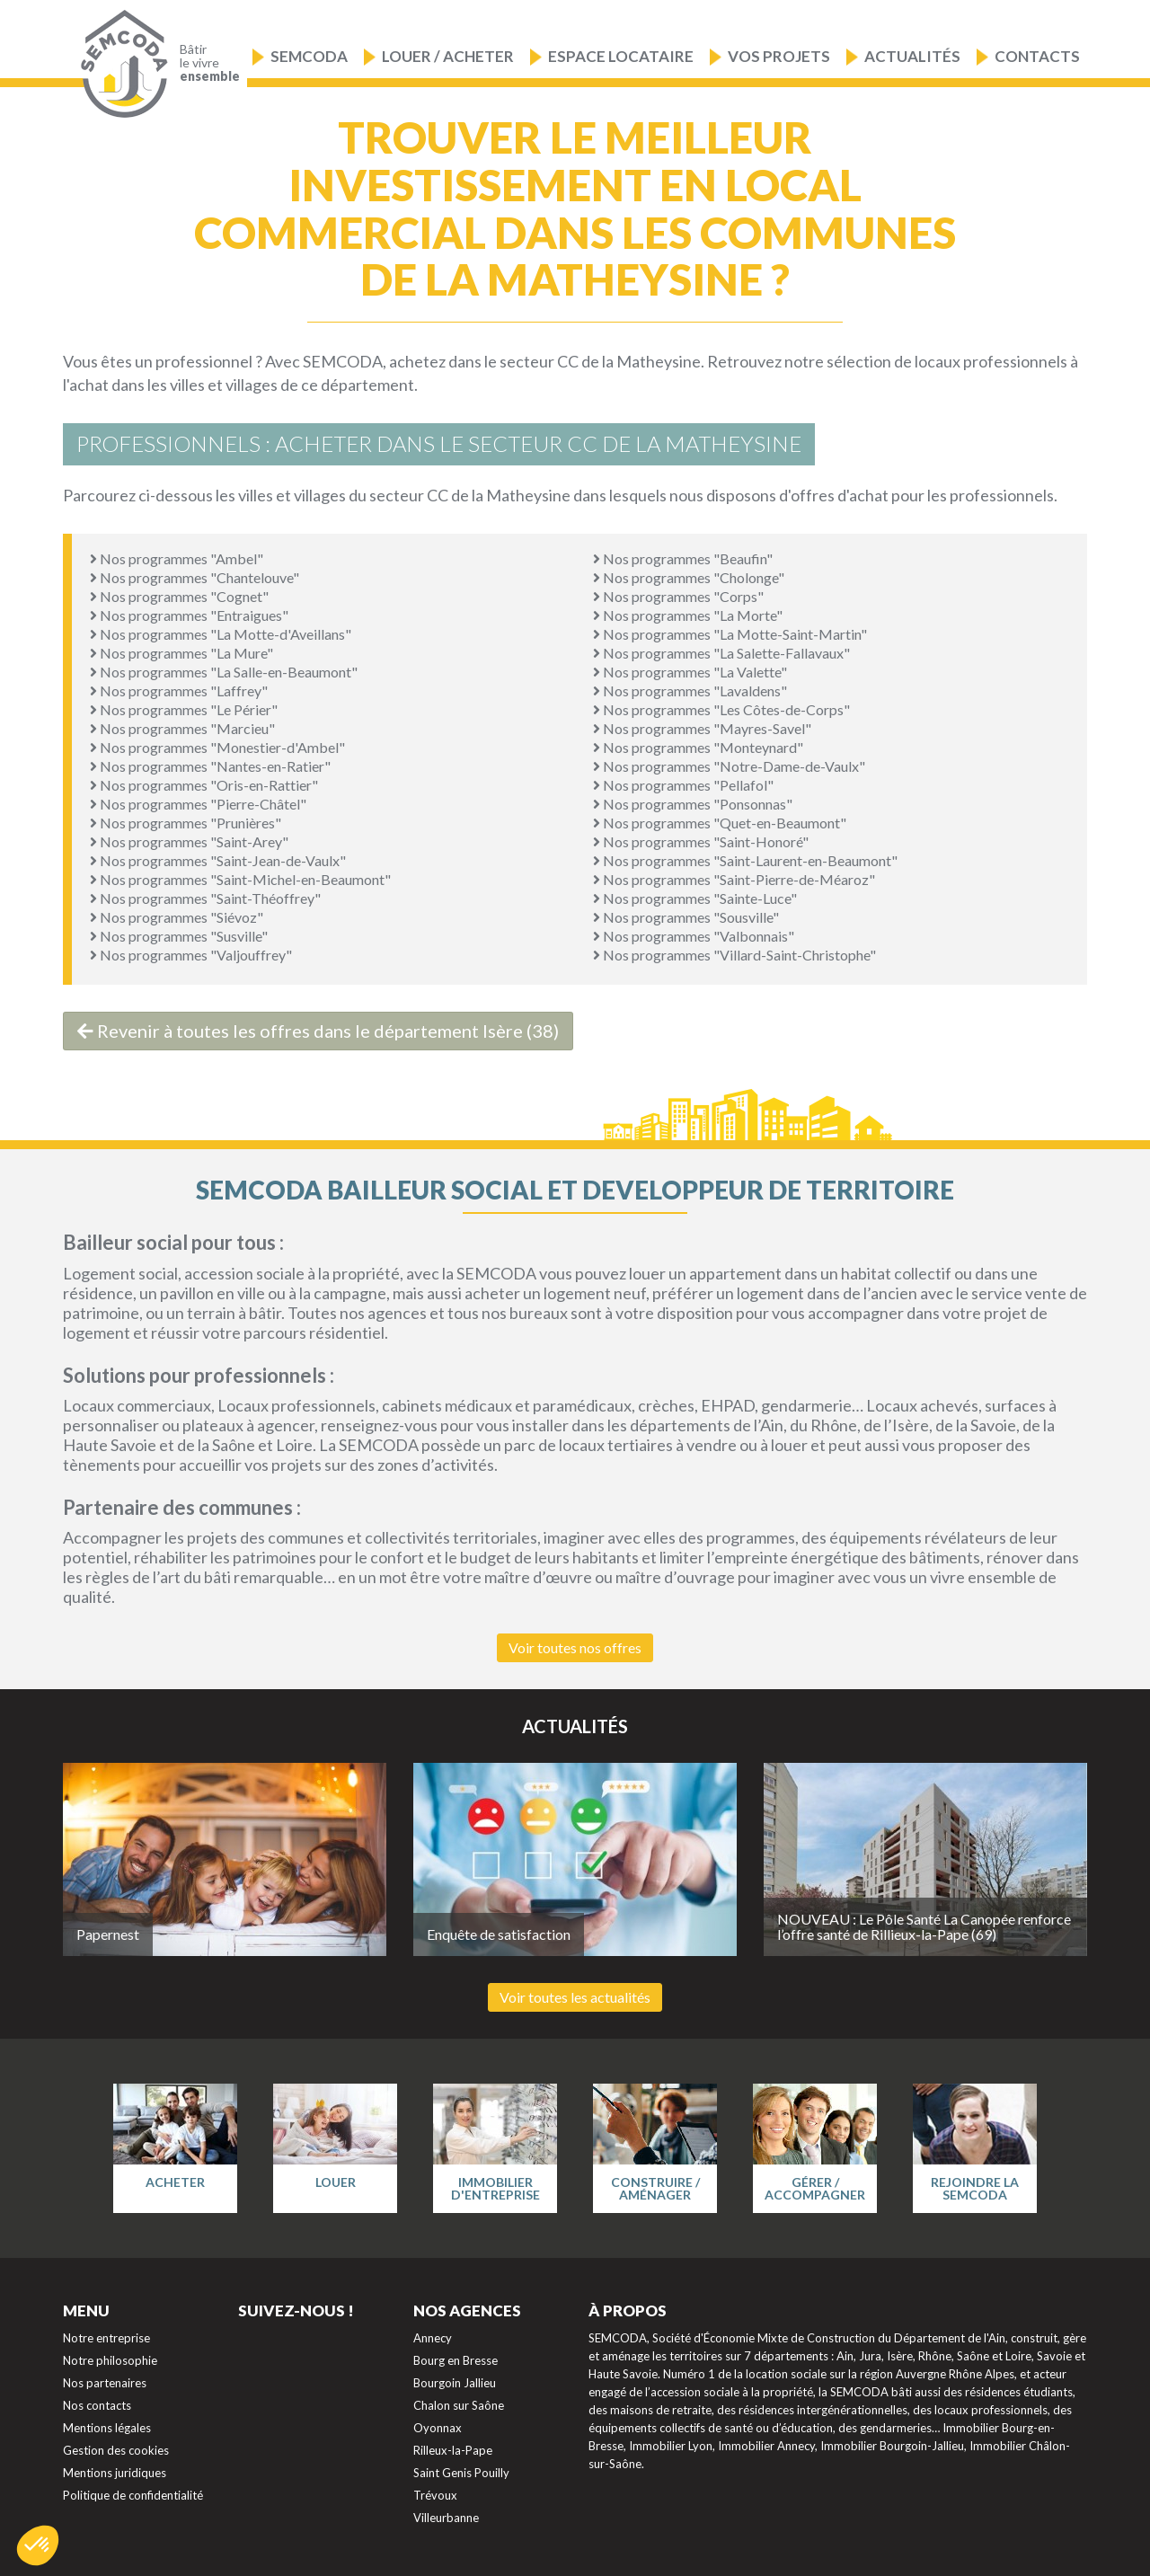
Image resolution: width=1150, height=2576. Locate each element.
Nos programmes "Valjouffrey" (191, 954)
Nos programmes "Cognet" (179, 596)
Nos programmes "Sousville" (686, 916)
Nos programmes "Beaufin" (683, 558)
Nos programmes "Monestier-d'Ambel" (217, 747)
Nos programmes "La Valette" (690, 671)
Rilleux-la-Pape (452, 2450)
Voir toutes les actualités (575, 1996)
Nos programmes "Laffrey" (179, 690)
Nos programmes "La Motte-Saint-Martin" (730, 633)
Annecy (432, 2338)
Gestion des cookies (116, 2450)
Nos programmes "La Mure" (181, 652)
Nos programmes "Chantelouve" (194, 577)
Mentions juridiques (114, 2472)
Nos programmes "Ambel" (176, 558)
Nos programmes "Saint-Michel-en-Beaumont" (240, 879)
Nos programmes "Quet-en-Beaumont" (719, 822)
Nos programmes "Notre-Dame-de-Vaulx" (729, 766)
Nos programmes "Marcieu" (182, 728)
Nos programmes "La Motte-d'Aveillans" (220, 633)
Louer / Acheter (448, 56)
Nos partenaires (104, 2383)
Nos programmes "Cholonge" (688, 577)
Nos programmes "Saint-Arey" (189, 841)
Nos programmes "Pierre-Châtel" (198, 803)
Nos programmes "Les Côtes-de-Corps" (721, 709)
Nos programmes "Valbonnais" (693, 935)
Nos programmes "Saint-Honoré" (701, 841)
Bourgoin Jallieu (454, 2383)
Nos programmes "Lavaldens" (690, 690)
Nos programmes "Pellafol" (683, 784)
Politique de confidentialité (133, 2495)
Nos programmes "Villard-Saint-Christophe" (734, 954)
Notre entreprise (106, 2338)
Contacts (1037, 56)
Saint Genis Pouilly (461, 2472)
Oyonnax (437, 2428)
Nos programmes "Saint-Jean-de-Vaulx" (218, 860)
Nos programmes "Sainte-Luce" (695, 898)
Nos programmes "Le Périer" (184, 709)
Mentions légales (107, 2428)
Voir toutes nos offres (575, 1647)
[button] (37, 2545)
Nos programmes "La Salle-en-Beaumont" (224, 671)
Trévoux (435, 2495)
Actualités (912, 56)
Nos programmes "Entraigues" (189, 615)
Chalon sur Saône (458, 2405)
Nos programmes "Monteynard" (698, 747)
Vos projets (779, 56)
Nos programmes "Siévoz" (176, 916)
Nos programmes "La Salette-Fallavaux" (721, 652)
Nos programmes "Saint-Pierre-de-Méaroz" (734, 879)
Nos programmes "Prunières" (185, 822)
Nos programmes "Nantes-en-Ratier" (210, 766)
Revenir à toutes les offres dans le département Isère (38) (318, 1030)
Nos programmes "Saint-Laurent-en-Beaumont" (745, 860)
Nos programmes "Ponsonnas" (692, 803)
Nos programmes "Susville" (179, 935)
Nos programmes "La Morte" (688, 615)
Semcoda (309, 56)
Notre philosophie (110, 2360)
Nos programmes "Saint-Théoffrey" (205, 898)
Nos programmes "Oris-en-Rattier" (204, 784)
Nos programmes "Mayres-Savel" (702, 728)
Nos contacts (97, 2405)
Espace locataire (621, 56)
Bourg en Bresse (455, 2360)
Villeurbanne (446, 2517)
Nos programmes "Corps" (678, 596)
